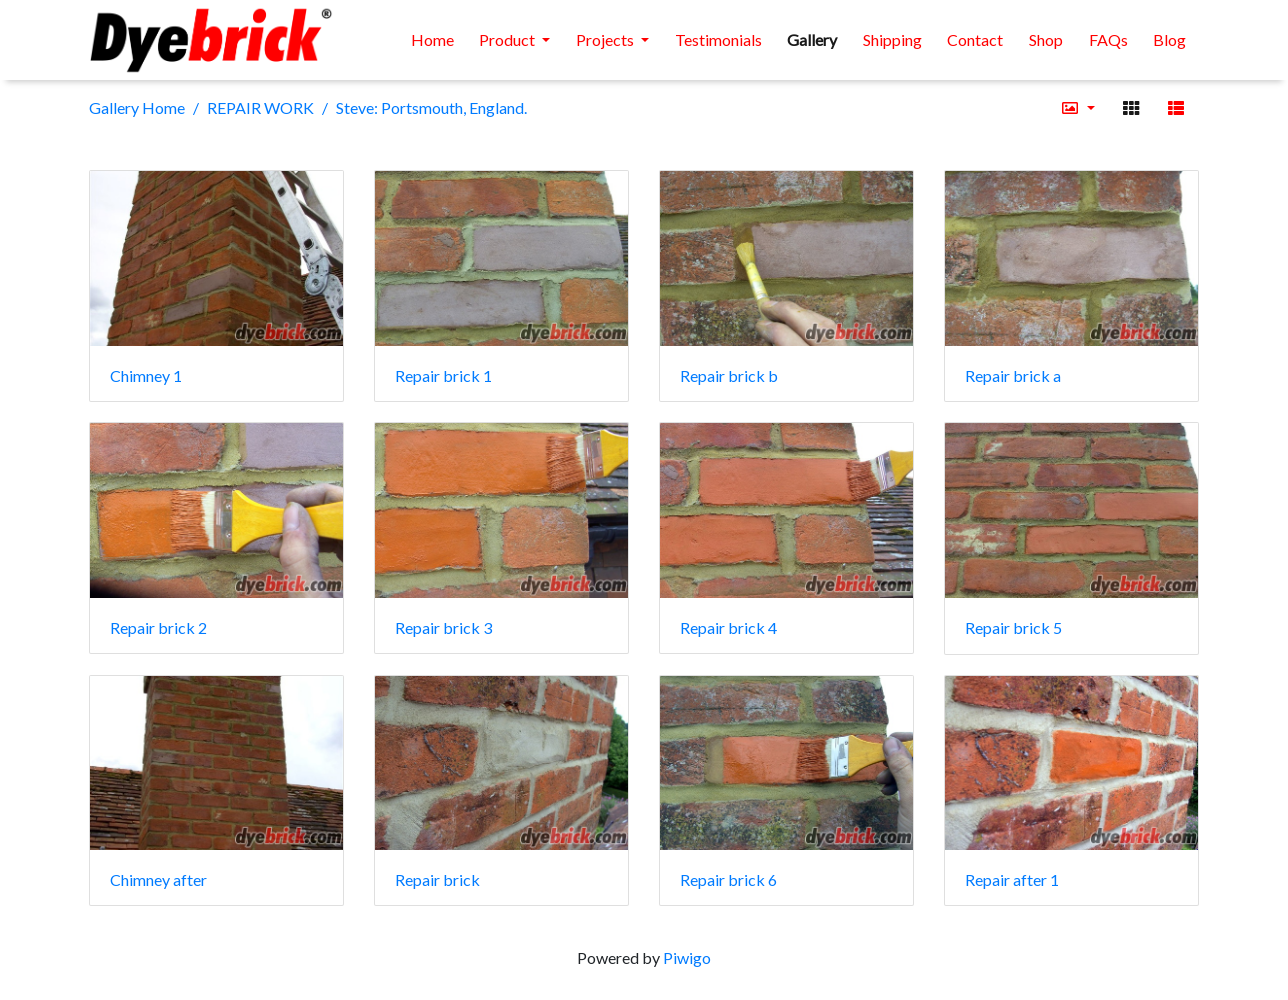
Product (508, 39)
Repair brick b (729, 375)
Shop (1046, 39)
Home (432, 39)
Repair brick (437, 879)
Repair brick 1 (443, 375)
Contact (975, 39)
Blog (1169, 39)
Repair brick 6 (728, 879)
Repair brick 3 (443, 627)
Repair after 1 (1012, 879)
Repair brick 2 (158, 627)
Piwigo (687, 957)
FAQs (1108, 39)
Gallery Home (137, 107)
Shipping (892, 39)
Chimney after (158, 879)
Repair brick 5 (1013, 627)
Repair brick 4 (728, 627)
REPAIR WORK (260, 107)
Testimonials (718, 39)
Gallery (812, 39)
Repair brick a (1013, 375)
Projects (606, 39)
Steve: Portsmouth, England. (431, 107)
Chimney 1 (146, 375)
